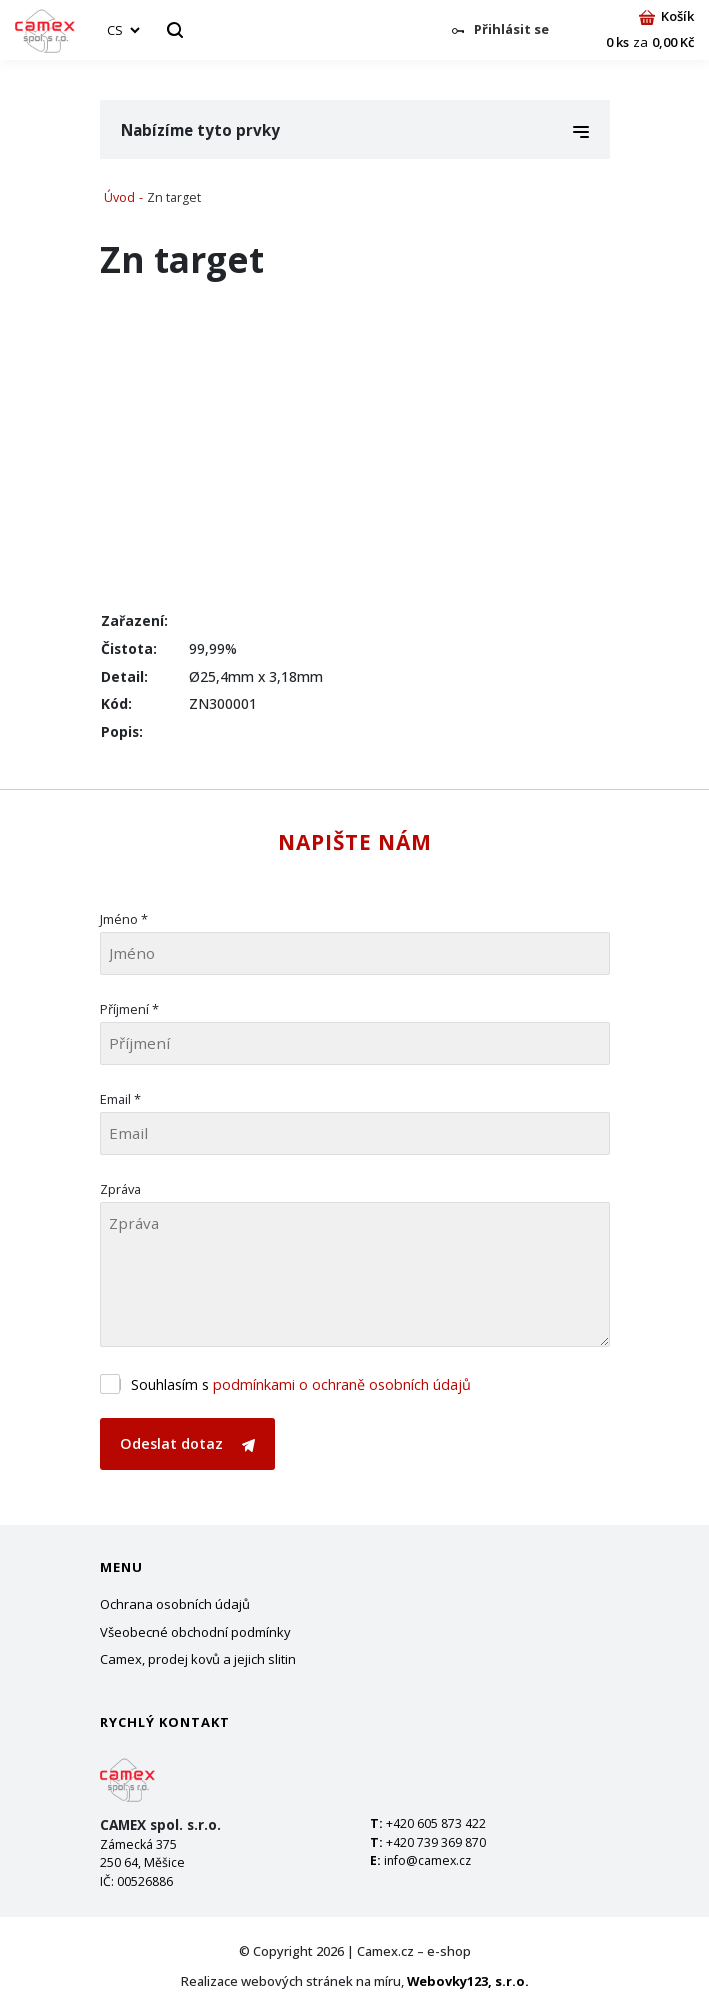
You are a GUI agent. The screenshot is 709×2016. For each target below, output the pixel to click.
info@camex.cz (427, 1860)
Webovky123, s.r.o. (468, 1981)
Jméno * (124, 919)
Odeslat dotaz (187, 1443)
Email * (120, 1099)
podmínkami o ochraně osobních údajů (342, 1384)
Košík (666, 16)
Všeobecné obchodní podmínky (195, 1632)
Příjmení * (129, 1009)
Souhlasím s (301, 1384)
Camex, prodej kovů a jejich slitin (198, 1659)
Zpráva (120, 1189)
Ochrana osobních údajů (175, 1604)
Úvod (119, 197)
